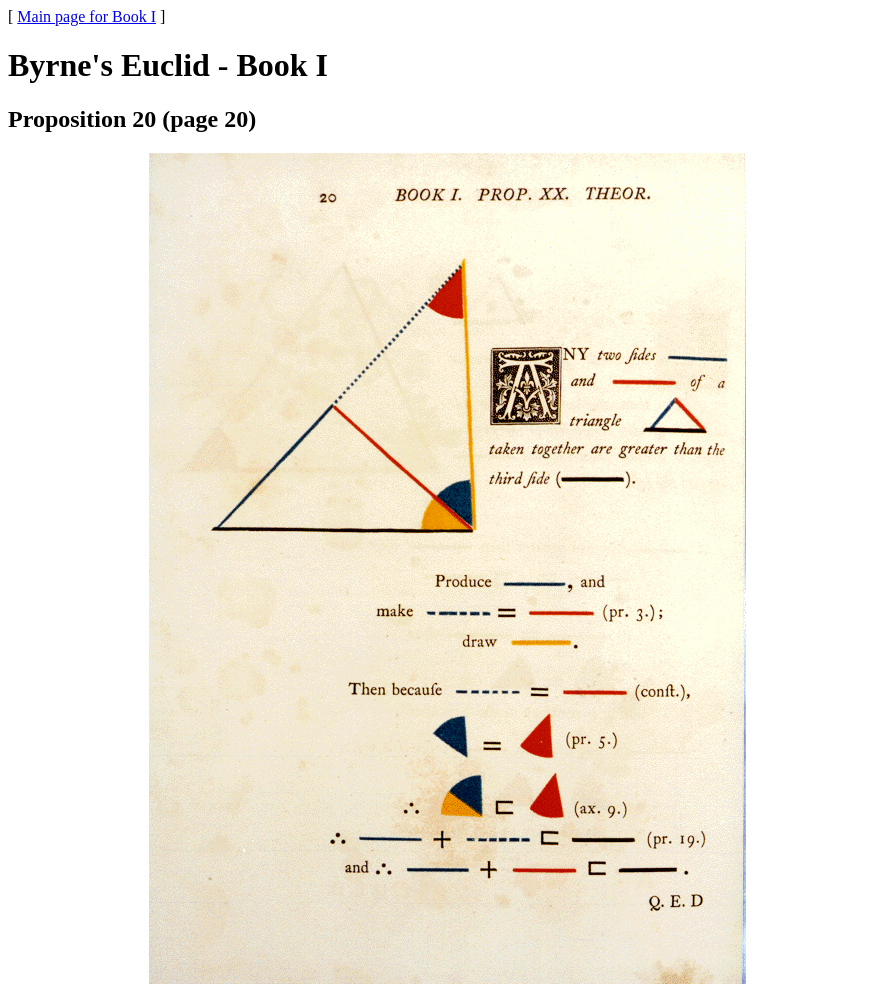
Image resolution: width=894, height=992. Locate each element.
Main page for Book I (86, 16)
